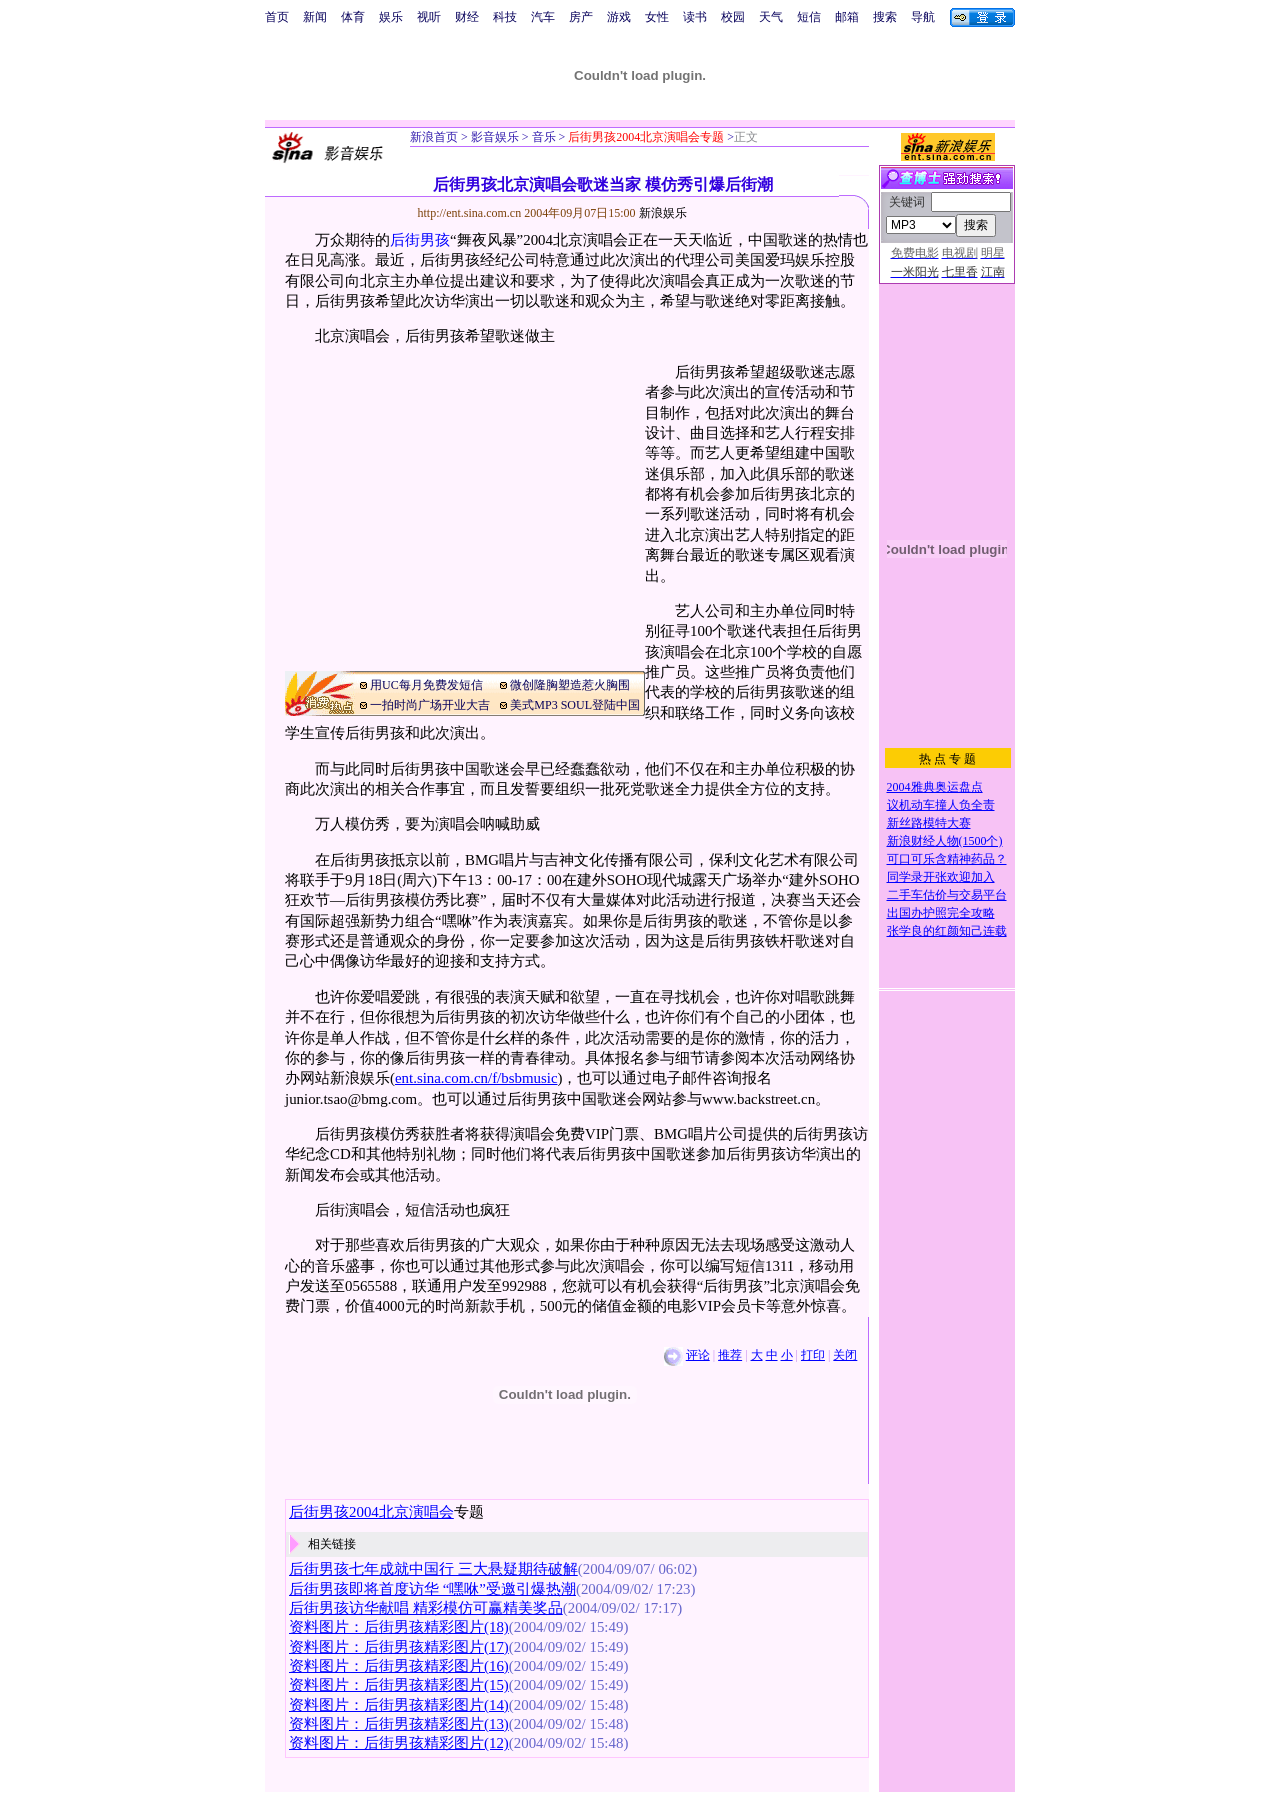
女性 (657, 17)
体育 (353, 17)
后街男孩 (420, 240)
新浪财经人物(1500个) (945, 841)
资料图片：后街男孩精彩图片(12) (399, 1743)
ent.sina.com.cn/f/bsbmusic (476, 1078)
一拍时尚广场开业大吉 (430, 705)
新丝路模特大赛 (929, 823)
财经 (467, 17)
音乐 (542, 137)
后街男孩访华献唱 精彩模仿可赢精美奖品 (426, 1608)
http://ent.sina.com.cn (471, 213)
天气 (771, 17)
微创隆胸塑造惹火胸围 (570, 685)
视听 (429, 17)
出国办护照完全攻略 (941, 913)
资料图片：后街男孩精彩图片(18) (399, 1627)
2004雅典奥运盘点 (935, 787)
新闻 (315, 17)
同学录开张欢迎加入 (941, 877)
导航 (923, 17)
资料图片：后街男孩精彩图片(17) (399, 1647)
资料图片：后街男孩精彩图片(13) (399, 1724)
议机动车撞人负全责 (941, 805)
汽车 (543, 17)
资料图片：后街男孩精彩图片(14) (399, 1705)
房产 (581, 17)
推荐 (730, 1355)
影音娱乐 (495, 137)
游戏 (619, 17)
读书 (695, 17)
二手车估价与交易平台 (947, 895)
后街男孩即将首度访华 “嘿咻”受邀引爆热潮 (432, 1589)
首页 (277, 17)
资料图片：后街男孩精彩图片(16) (399, 1666)
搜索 (885, 17)
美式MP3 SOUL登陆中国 (575, 705)
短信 (809, 17)
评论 (698, 1355)
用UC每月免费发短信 (426, 685)
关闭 (845, 1355)
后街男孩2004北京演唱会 (371, 1512)
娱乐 (391, 17)
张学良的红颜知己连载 (947, 931)
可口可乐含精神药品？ (947, 859)
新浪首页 (434, 137)
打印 (813, 1355)
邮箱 (847, 17)
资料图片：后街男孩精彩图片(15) (399, 1685)
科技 (505, 17)
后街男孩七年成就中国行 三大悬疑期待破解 (433, 1569)
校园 (733, 17)
